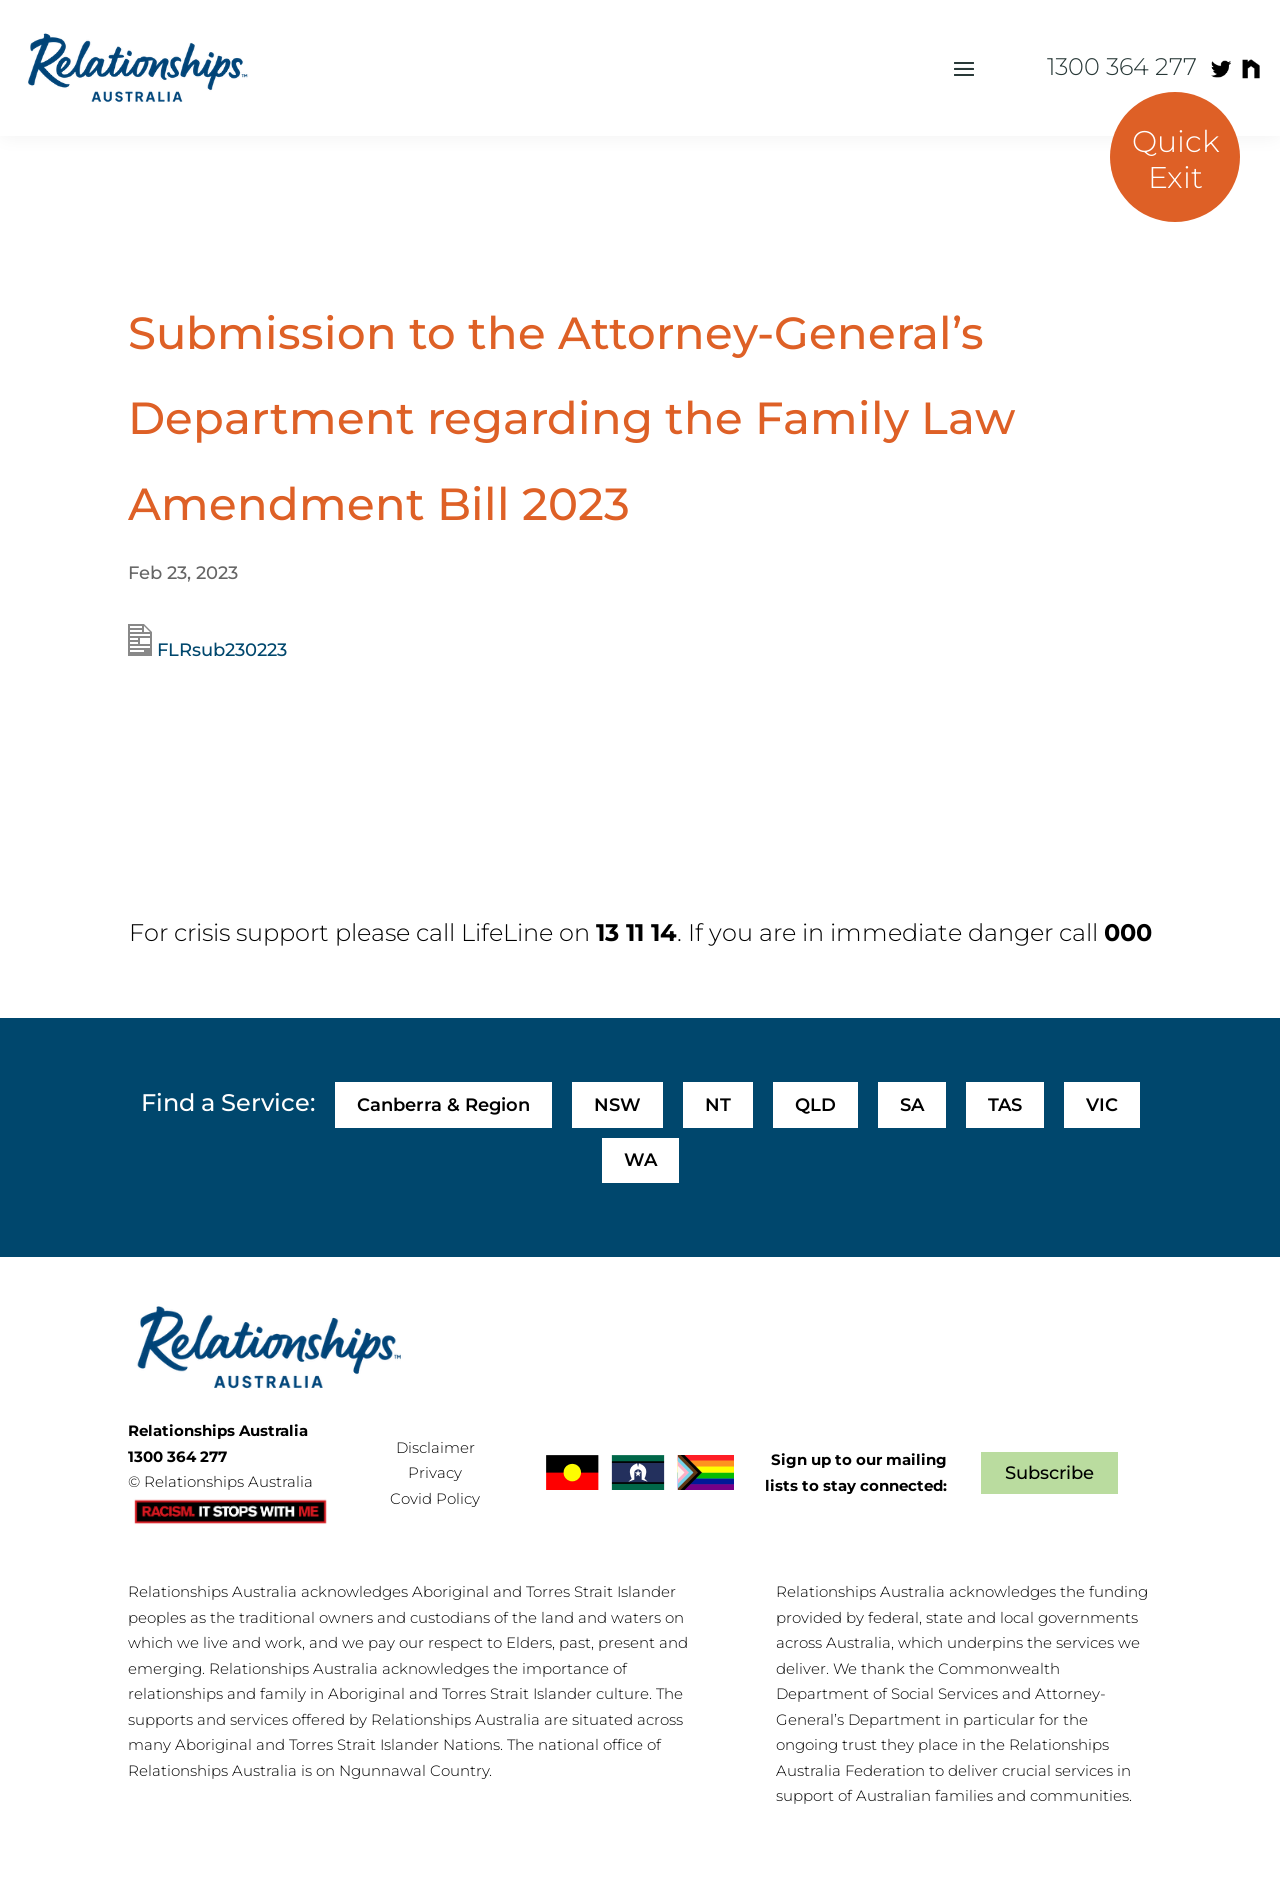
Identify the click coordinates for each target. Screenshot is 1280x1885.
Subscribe (1049, 1473)
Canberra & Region (443, 1105)
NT (718, 1105)
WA (640, 1160)
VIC (1102, 1105)
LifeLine (507, 932)
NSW (617, 1105)
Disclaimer (435, 1447)
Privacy (435, 1472)
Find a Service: (228, 1102)
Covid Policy (435, 1498)
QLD (815, 1105)
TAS (1005, 1105)
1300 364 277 (1122, 66)
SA (912, 1105)
